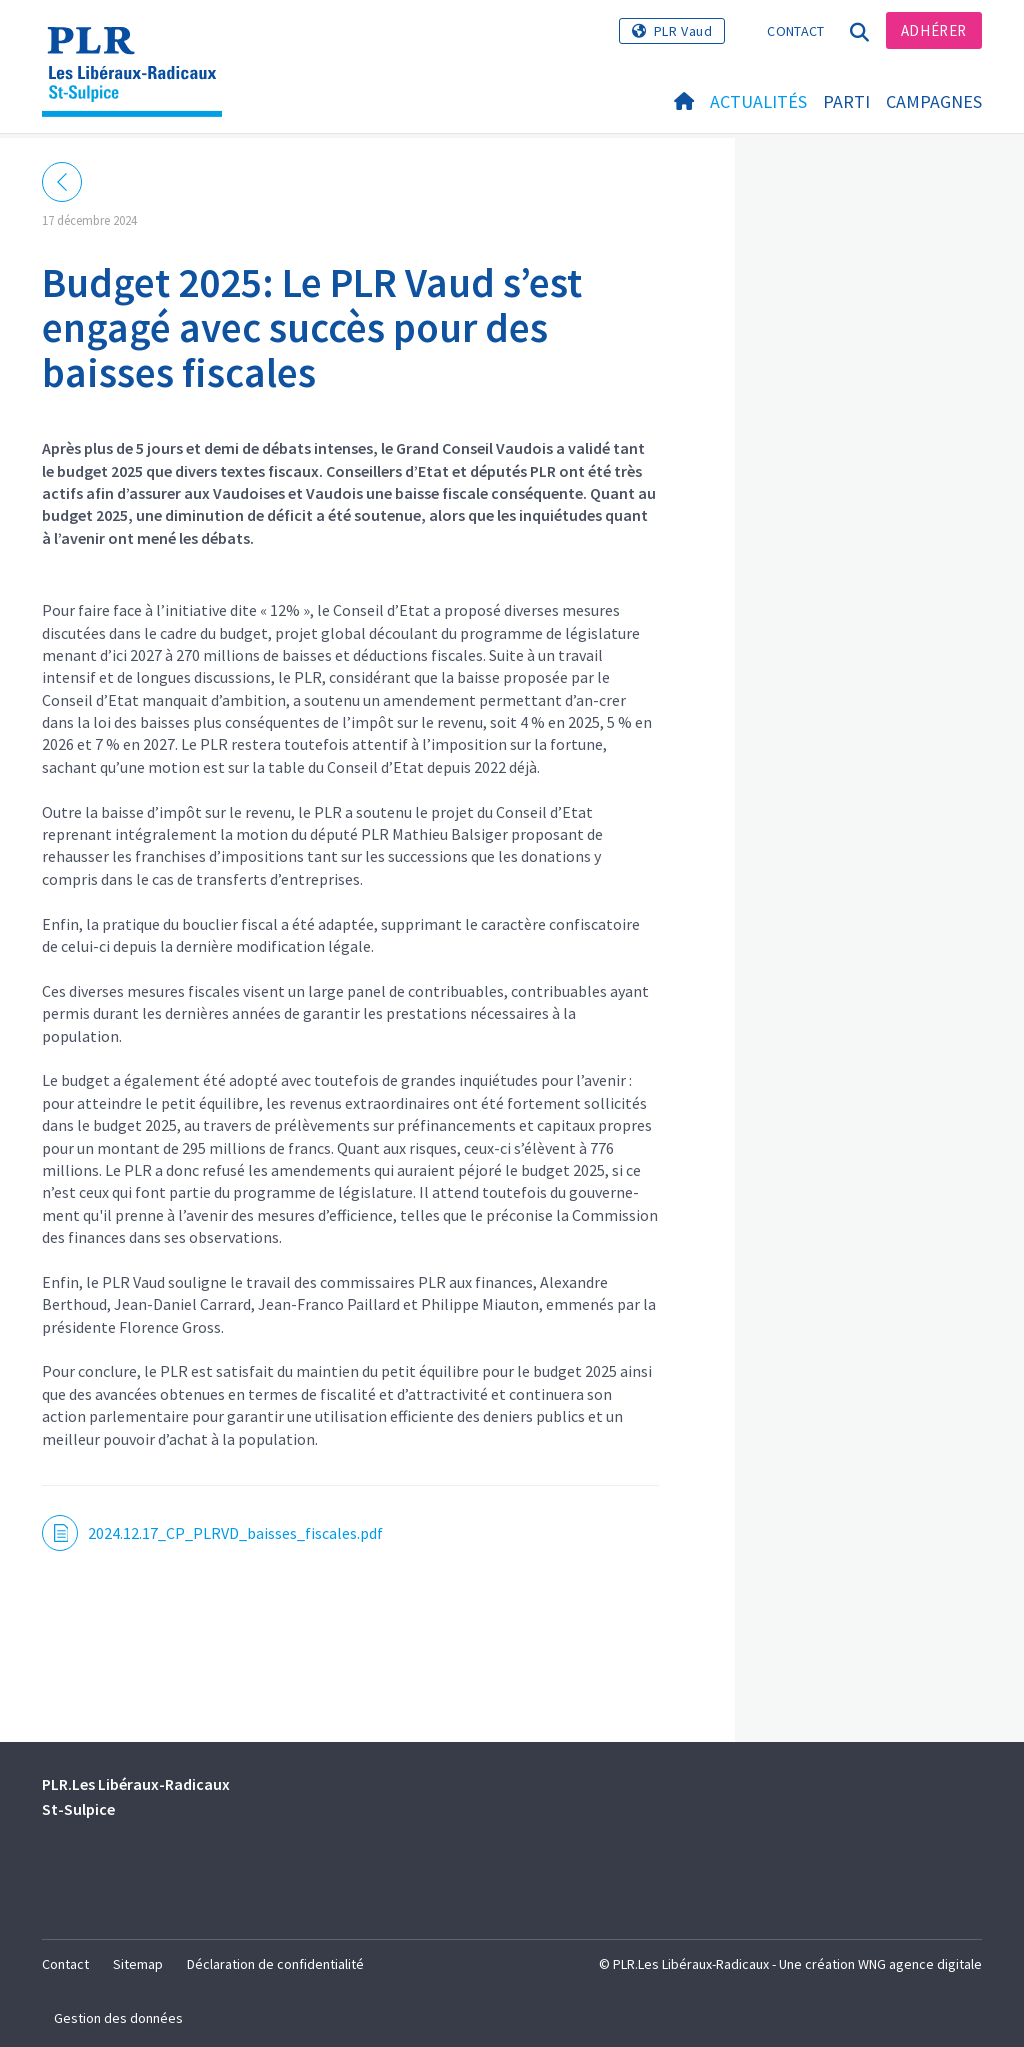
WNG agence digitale (920, 1964)
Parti (846, 101)
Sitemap (138, 1964)
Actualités (758, 101)
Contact (795, 31)
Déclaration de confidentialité (275, 1964)
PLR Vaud (683, 31)
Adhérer (934, 30)
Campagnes (934, 101)
